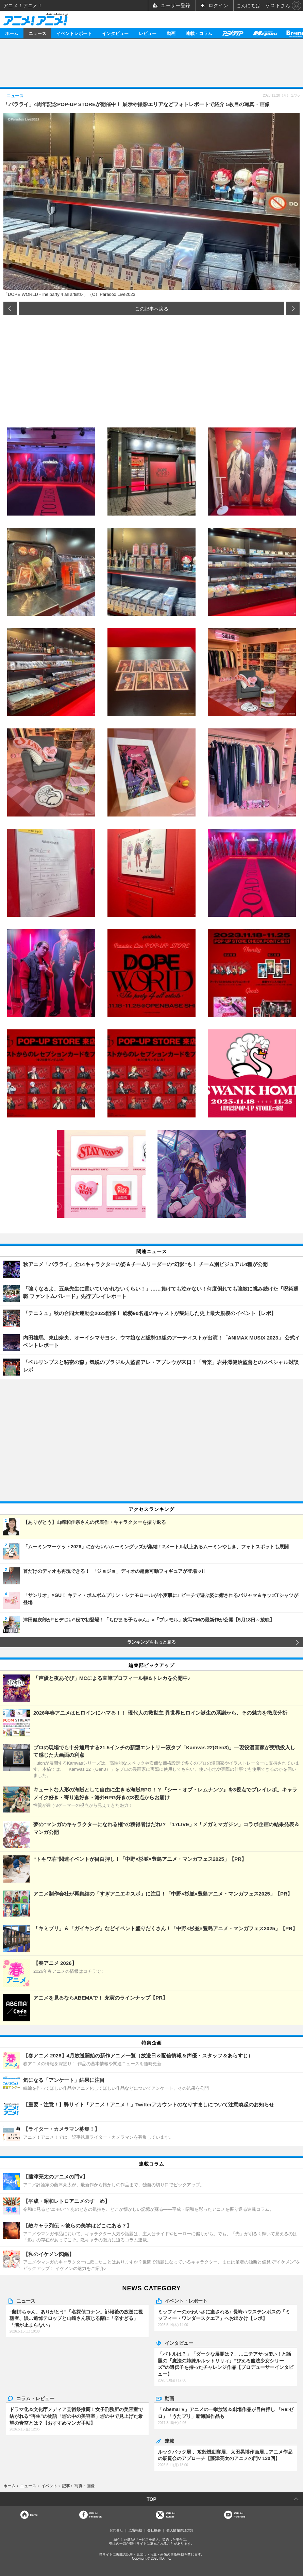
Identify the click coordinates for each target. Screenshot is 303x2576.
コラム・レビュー (35, 2398)
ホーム (11, 33)
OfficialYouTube (239, 2514)
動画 (171, 33)
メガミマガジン (265, 33)
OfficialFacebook (95, 2514)
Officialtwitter (170, 2514)
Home (34, 2514)
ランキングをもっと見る (151, 1642)
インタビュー (115, 33)
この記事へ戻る (151, 308)
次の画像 (293, 308)
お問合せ (116, 2530)
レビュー (147, 33)
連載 (169, 2440)
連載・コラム (199, 33)
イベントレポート (74, 33)
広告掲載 (135, 2530)
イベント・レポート (186, 2300)
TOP (151, 2499)
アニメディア (232, 33)
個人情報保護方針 (179, 2530)
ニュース (37, 33)
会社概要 (154, 2530)
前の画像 (10, 308)
